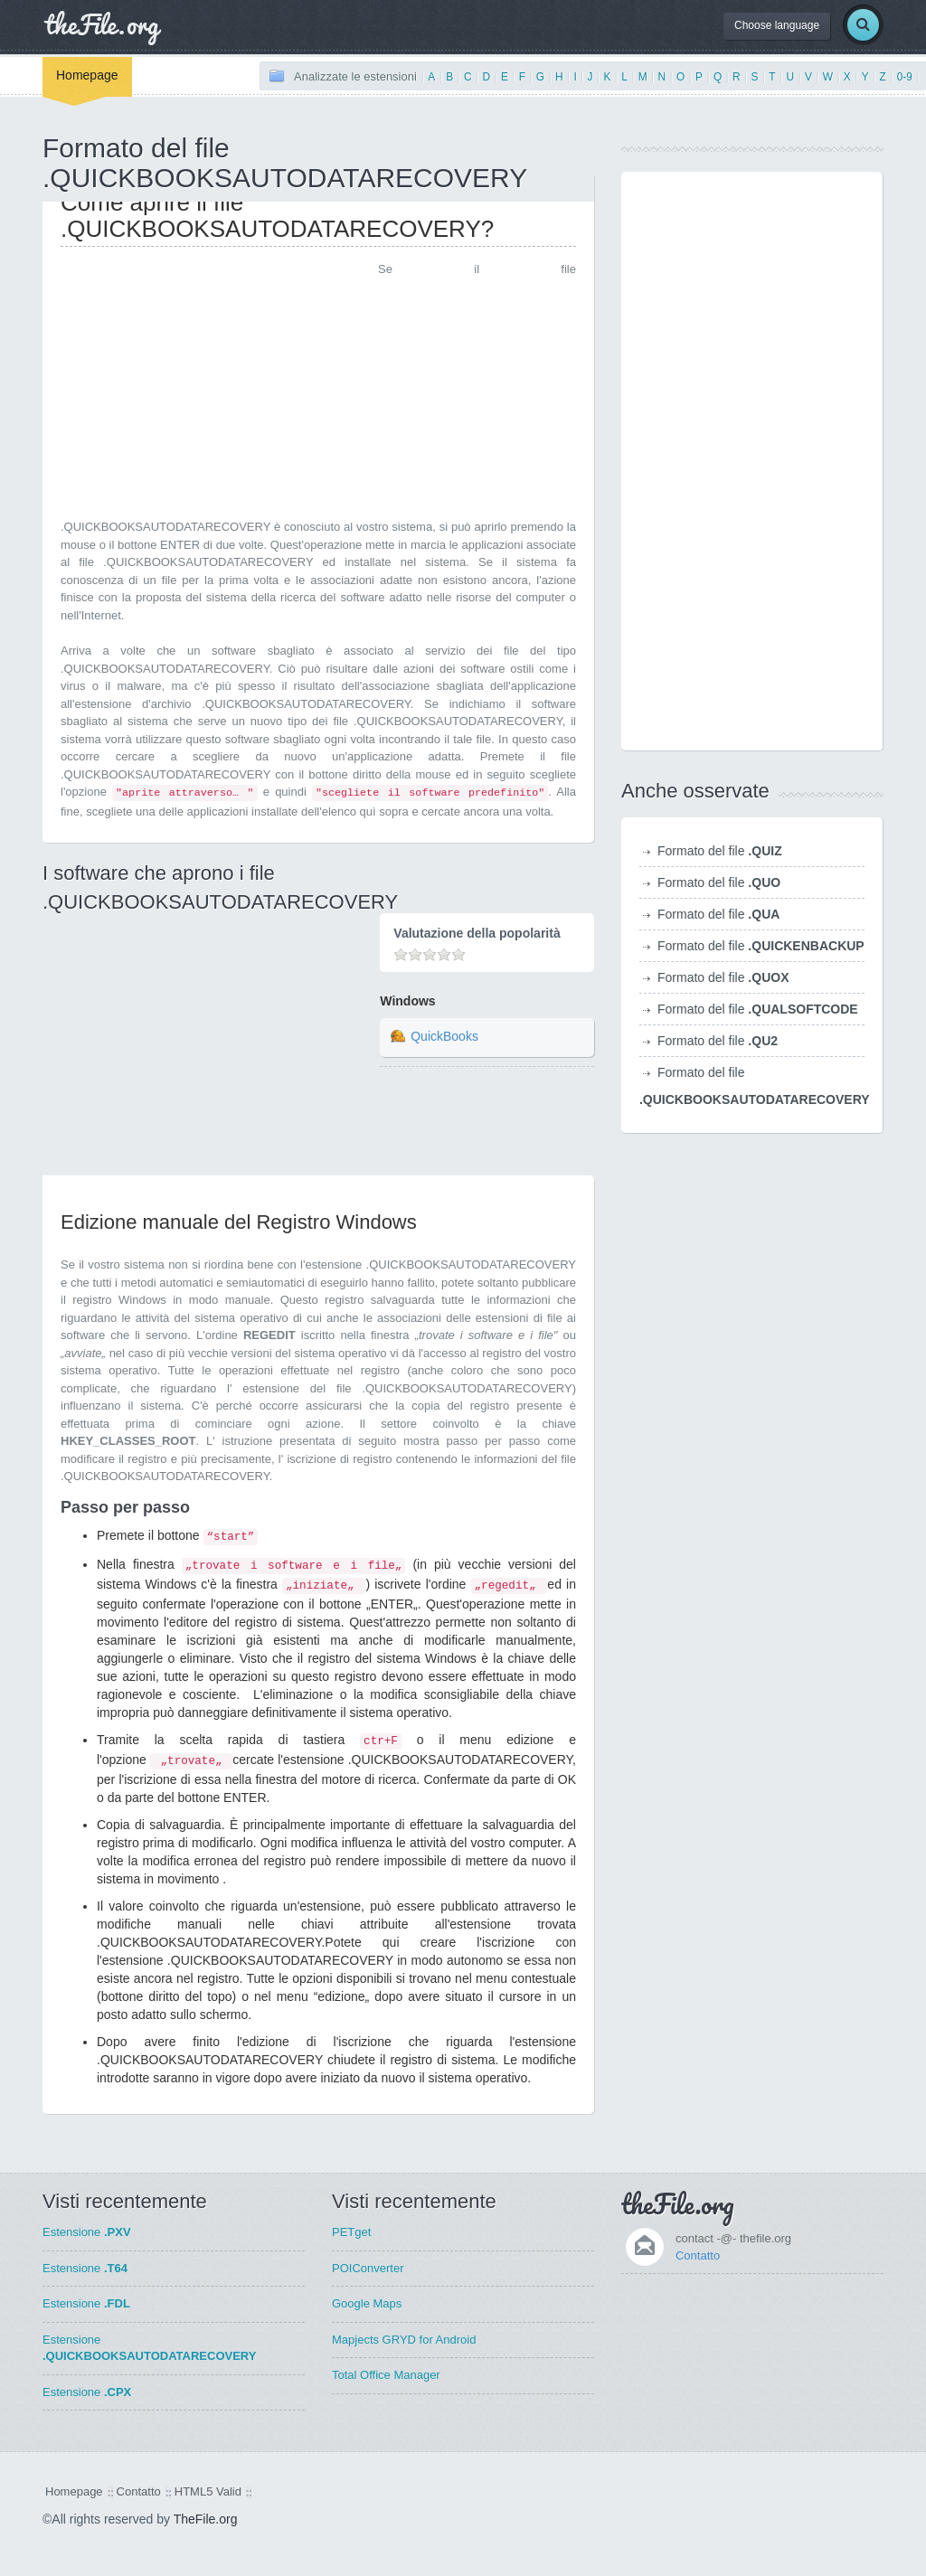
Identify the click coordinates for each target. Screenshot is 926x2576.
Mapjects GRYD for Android (404, 2339)
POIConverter (367, 2268)
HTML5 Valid (208, 2491)
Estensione (87, 2232)
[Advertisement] (212, 387)
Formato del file (719, 851)
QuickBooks (444, 1036)
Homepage (87, 75)
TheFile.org (206, 2519)
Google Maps (367, 2303)
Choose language (776, 25)
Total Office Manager (386, 2375)
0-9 (904, 77)
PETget (351, 2232)
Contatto (698, 2255)
